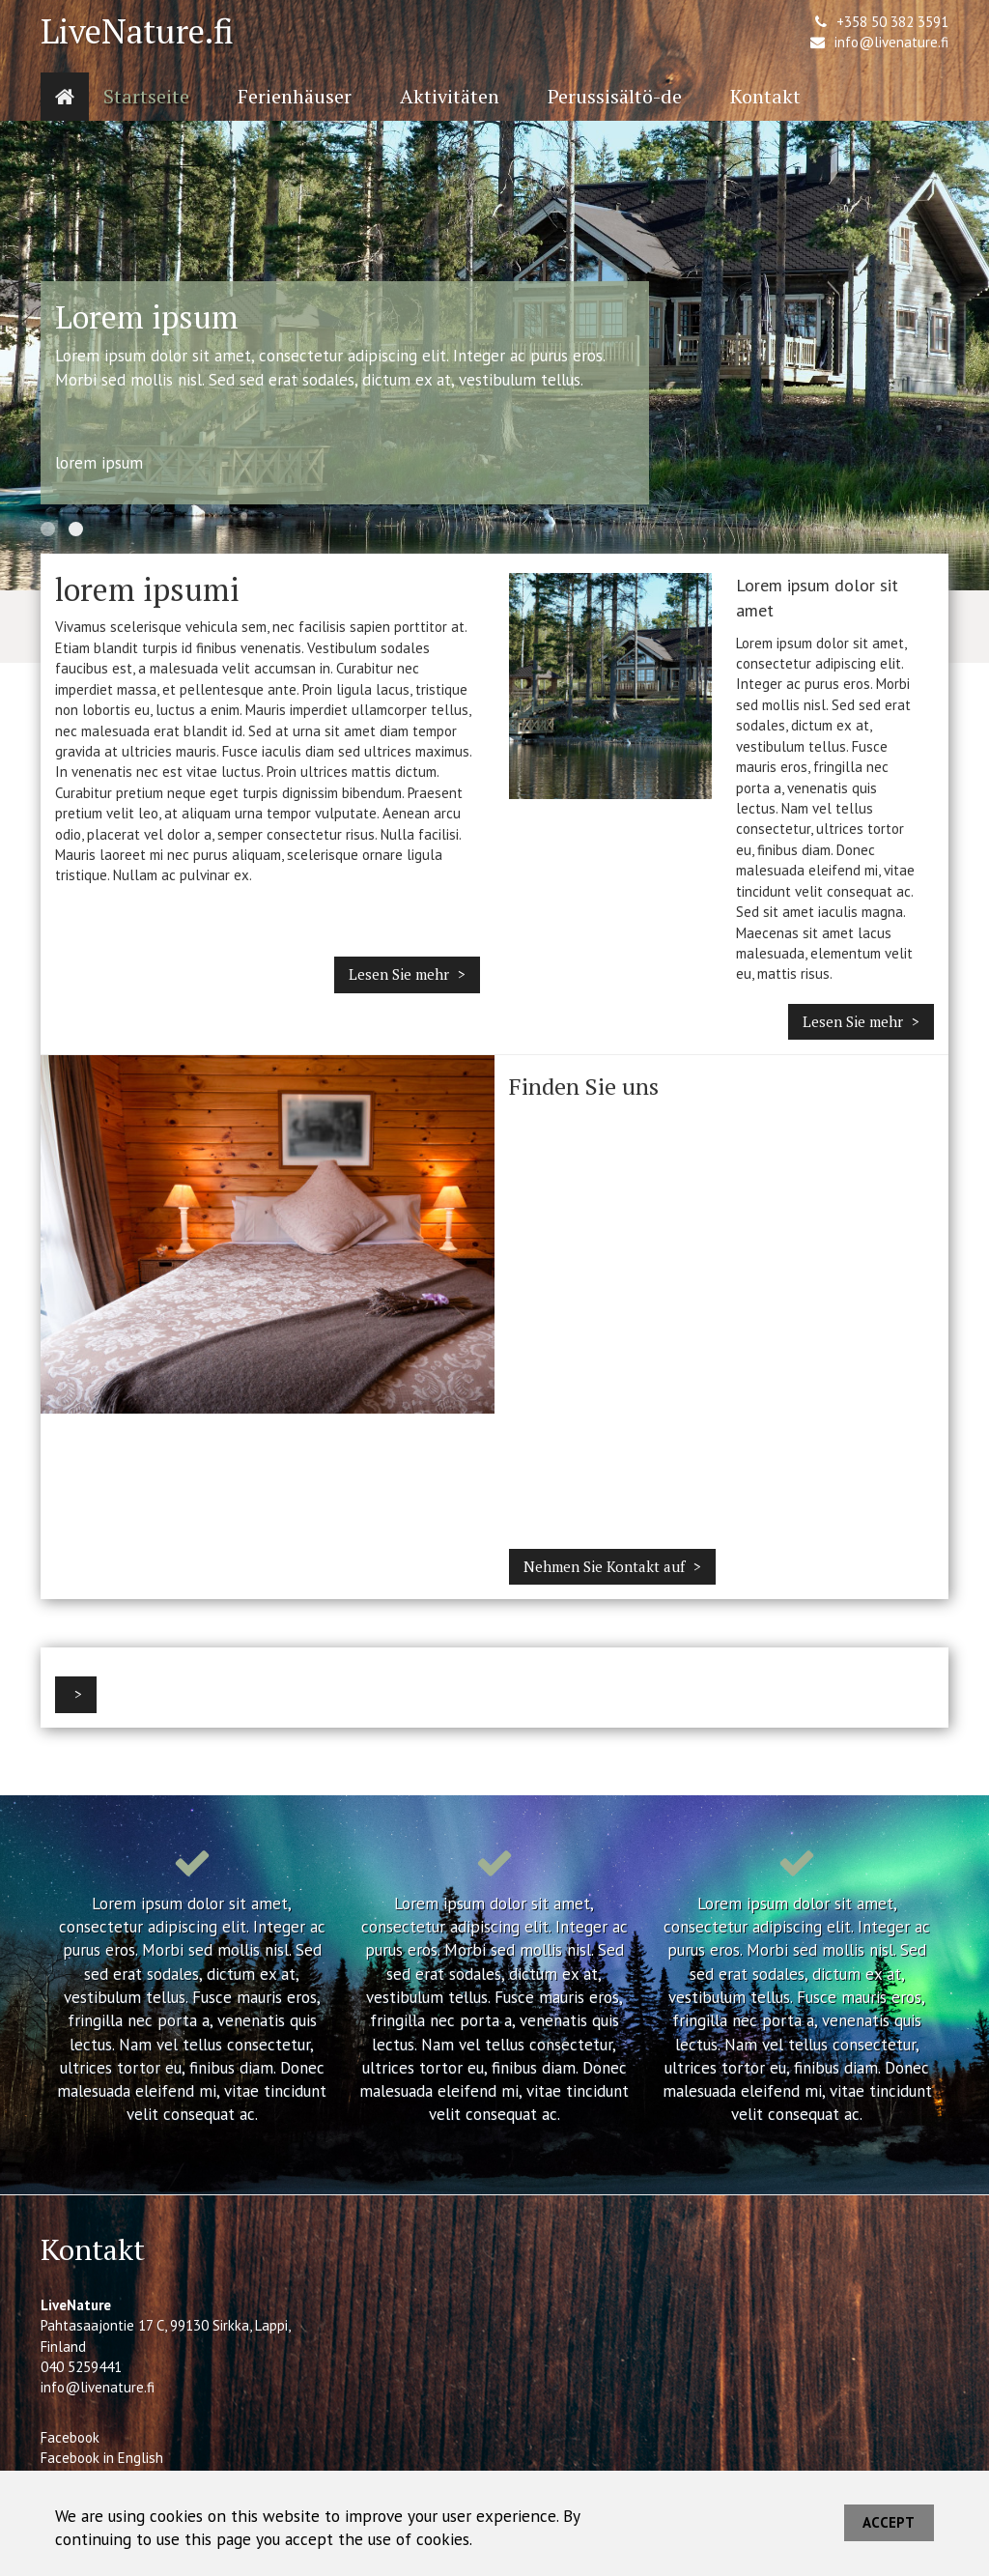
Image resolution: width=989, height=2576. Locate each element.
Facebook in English (102, 2457)
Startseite (146, 96)
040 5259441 (81, 2367)
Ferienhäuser (295, 96)
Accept (888, 2522)
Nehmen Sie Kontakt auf (604, 1566)
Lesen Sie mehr (399, 974)
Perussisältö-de (615, 96)
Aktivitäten (449, 96)
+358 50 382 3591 (892, 22)
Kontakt (765, 96)
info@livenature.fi (891, 42)
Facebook (70, 2437)
